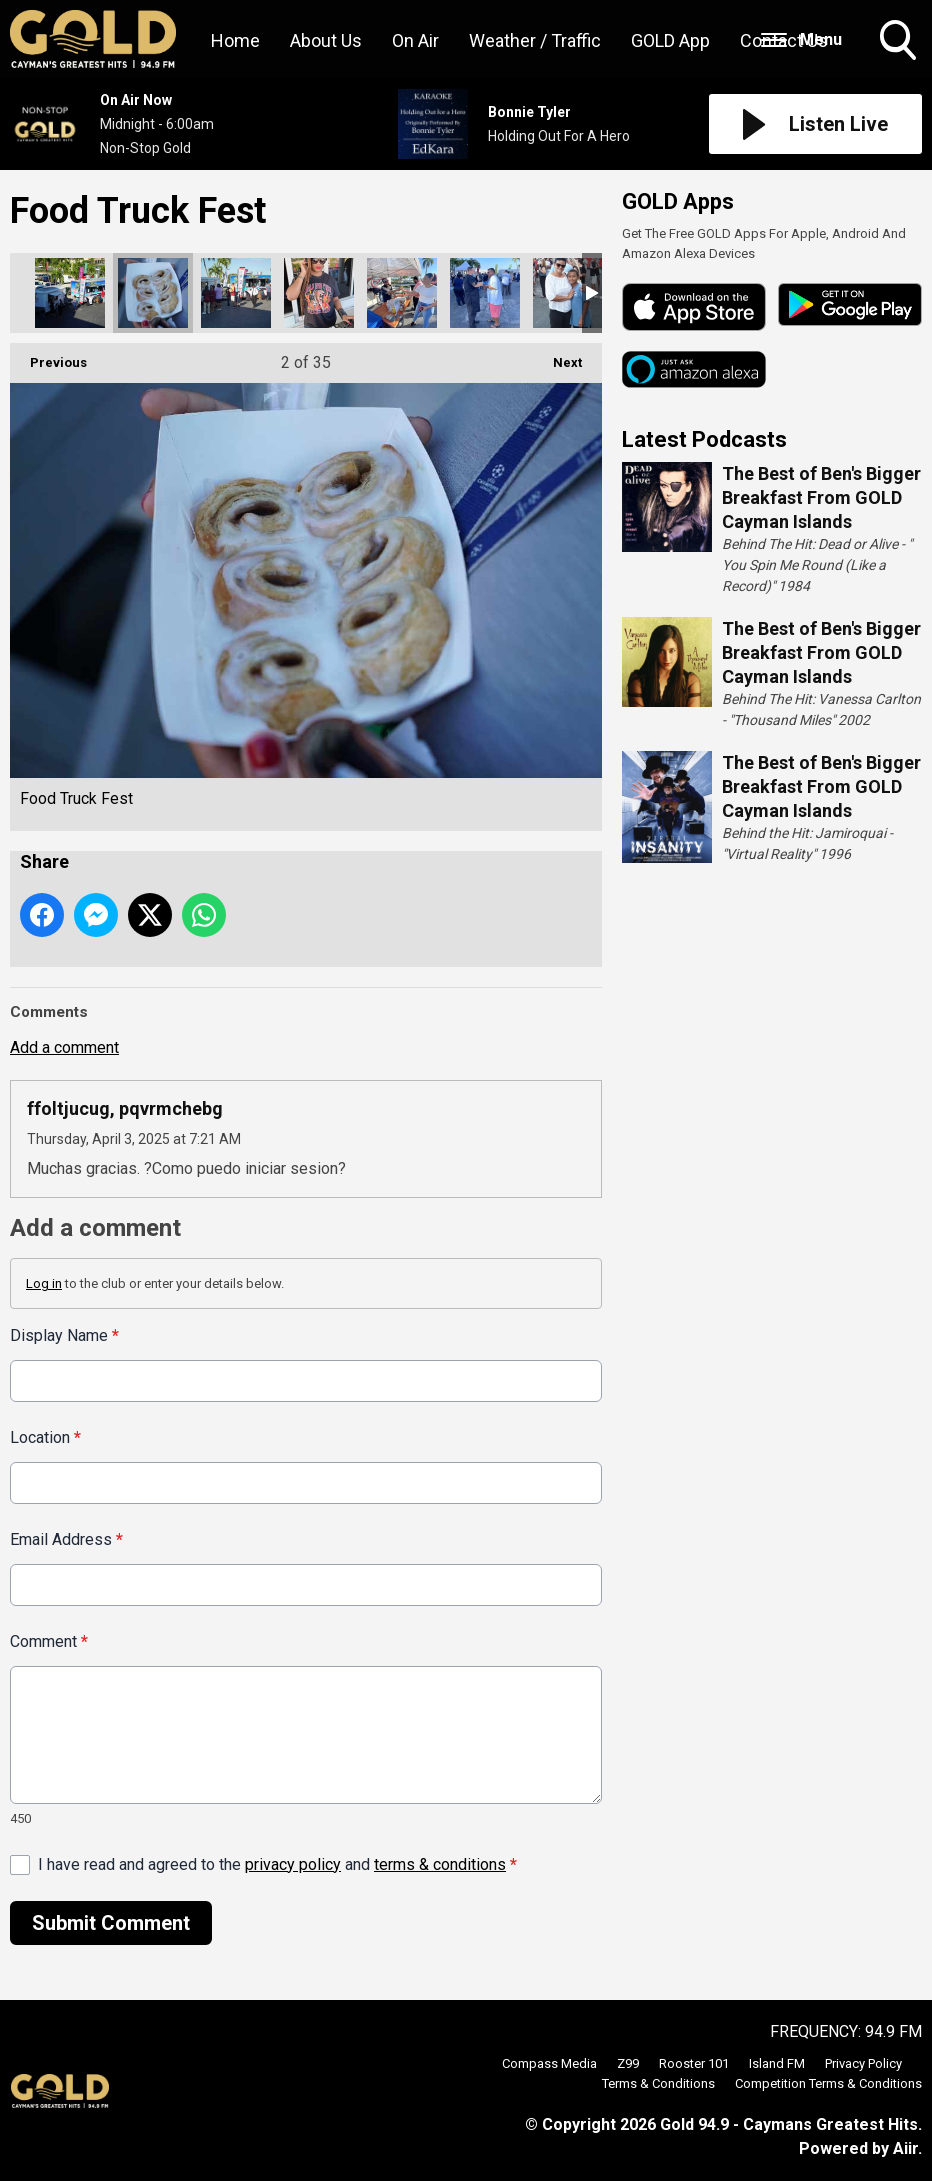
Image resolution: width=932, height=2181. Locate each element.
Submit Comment (111, 1923)
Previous (48, 356)
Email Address (66, 1539)
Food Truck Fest (70, 293)
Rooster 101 (694, 2063)
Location (45, 1437)
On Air (415, 40)
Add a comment (64, 1047)
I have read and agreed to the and (277, 1864)
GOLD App (670, 40)
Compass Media (549, 2063)
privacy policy (293, 1864)
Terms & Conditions (658, 2083)
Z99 (628, 2063)
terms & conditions (440, 1864)
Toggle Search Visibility (900, 42)
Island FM (777, 2063)
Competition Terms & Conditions (828, 2083)
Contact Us (784, 40)
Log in (44, 1283)
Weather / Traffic (535, 40)
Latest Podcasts (704, 439)
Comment (49, 1641)
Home (235, 40)
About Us (326, 40)
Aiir (905, 2148)
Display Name (64, 1335)
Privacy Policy (863, 2063)
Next (557, 356)
